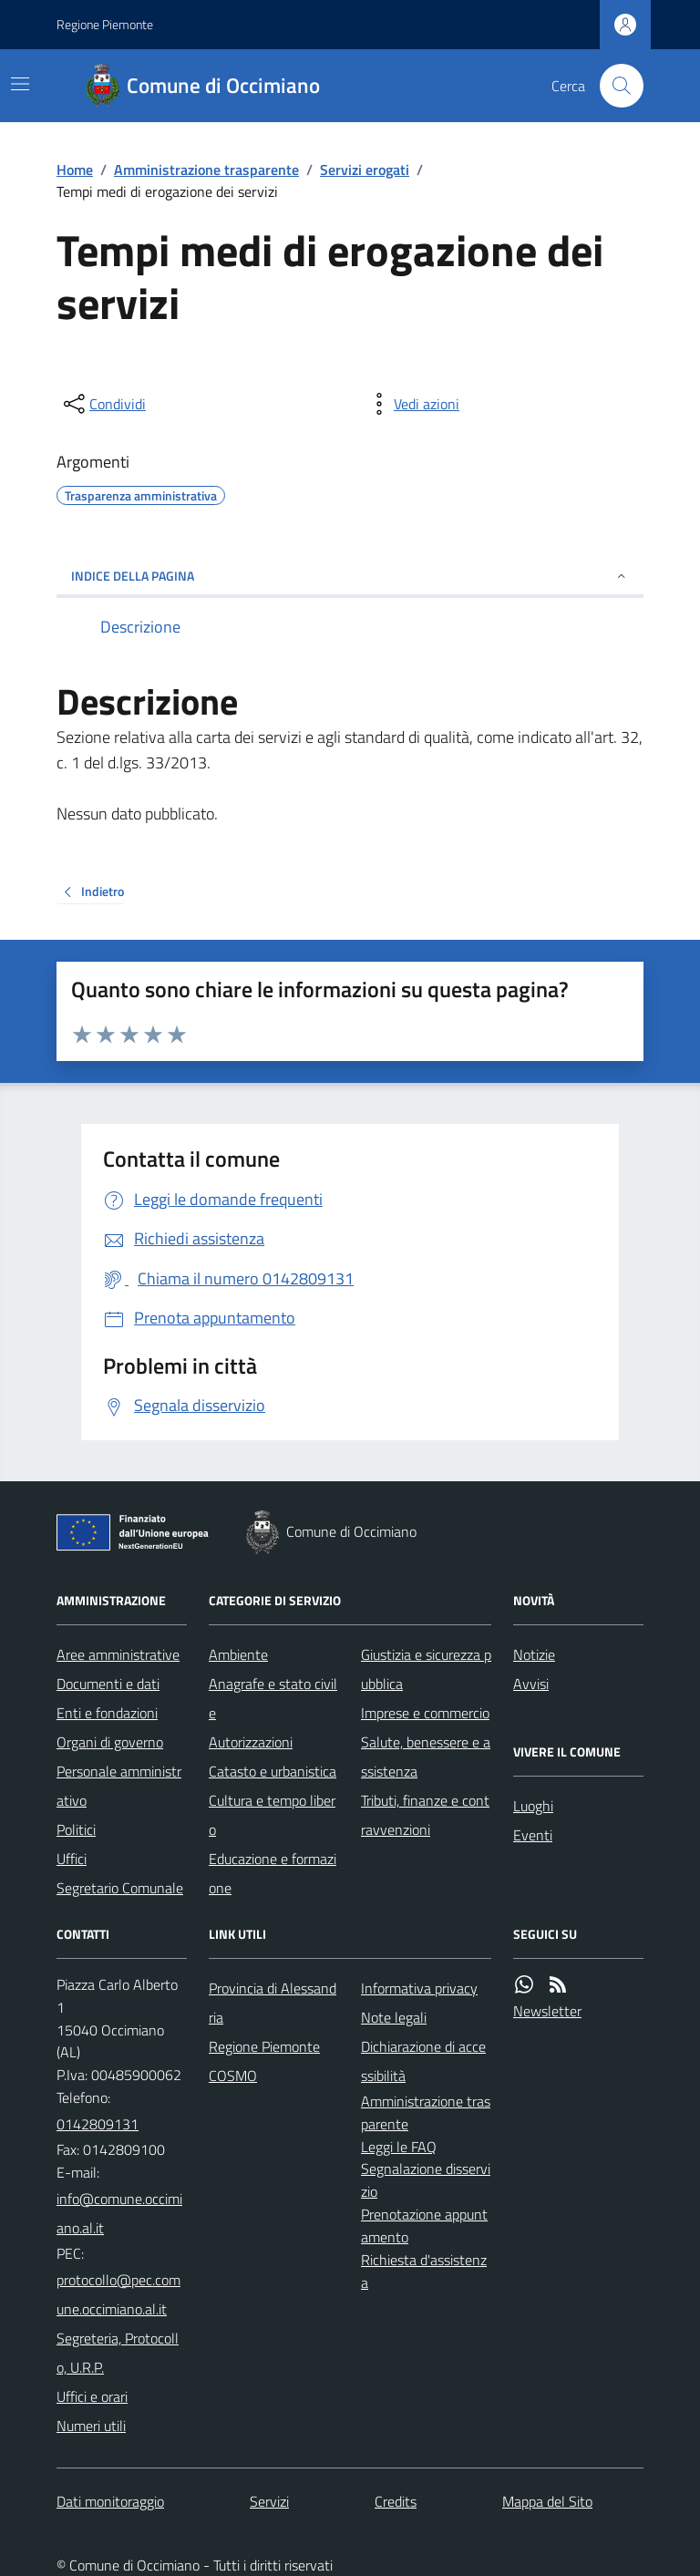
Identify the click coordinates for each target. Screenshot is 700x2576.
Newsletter (547, 2011)
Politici (76, 1829)
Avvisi (531, 1684)
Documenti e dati (108, 1684)
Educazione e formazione (272, 1873)
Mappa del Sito (547, 2501)
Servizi (269, 2501)
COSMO (233, 2076)
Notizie (534, 1654)
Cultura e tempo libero (272, 1814)
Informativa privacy (419, 1988)
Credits (396, 2501)
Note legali (394, 2017)
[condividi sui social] (103, 403)
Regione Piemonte (105, 24)
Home (75, 169)
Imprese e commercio (425, 1713)
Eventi (532, 1835)
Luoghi (533, 1806)
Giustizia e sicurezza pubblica (426, 1669)
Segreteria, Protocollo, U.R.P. (118, 2352)
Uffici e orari (92, 2396)
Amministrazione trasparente (206, 169)
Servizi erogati (364, 169)
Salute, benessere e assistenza (425, 1756)
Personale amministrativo (119, 1785)
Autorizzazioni (251, 1742)
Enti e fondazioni (107, 1713)
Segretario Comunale (120, 1888)
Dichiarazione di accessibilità (423, 2061)
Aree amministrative (118, 1654)
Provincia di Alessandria (272, 2002)
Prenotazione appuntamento (424, 2225)
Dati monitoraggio (110, 2501)
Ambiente (238, 1654)
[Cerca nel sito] (614, 86)
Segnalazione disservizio (425, 2180)
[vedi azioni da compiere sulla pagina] (412, 403)
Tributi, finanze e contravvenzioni (425, 1814)
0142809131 (98, 2124)
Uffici (72, 1859)
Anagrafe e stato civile (273, 1698)
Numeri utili (91, 2426)
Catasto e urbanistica (272, 1771)
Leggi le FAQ (399, 2147)
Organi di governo (110, 1742)
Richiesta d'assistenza (424, 2271)
